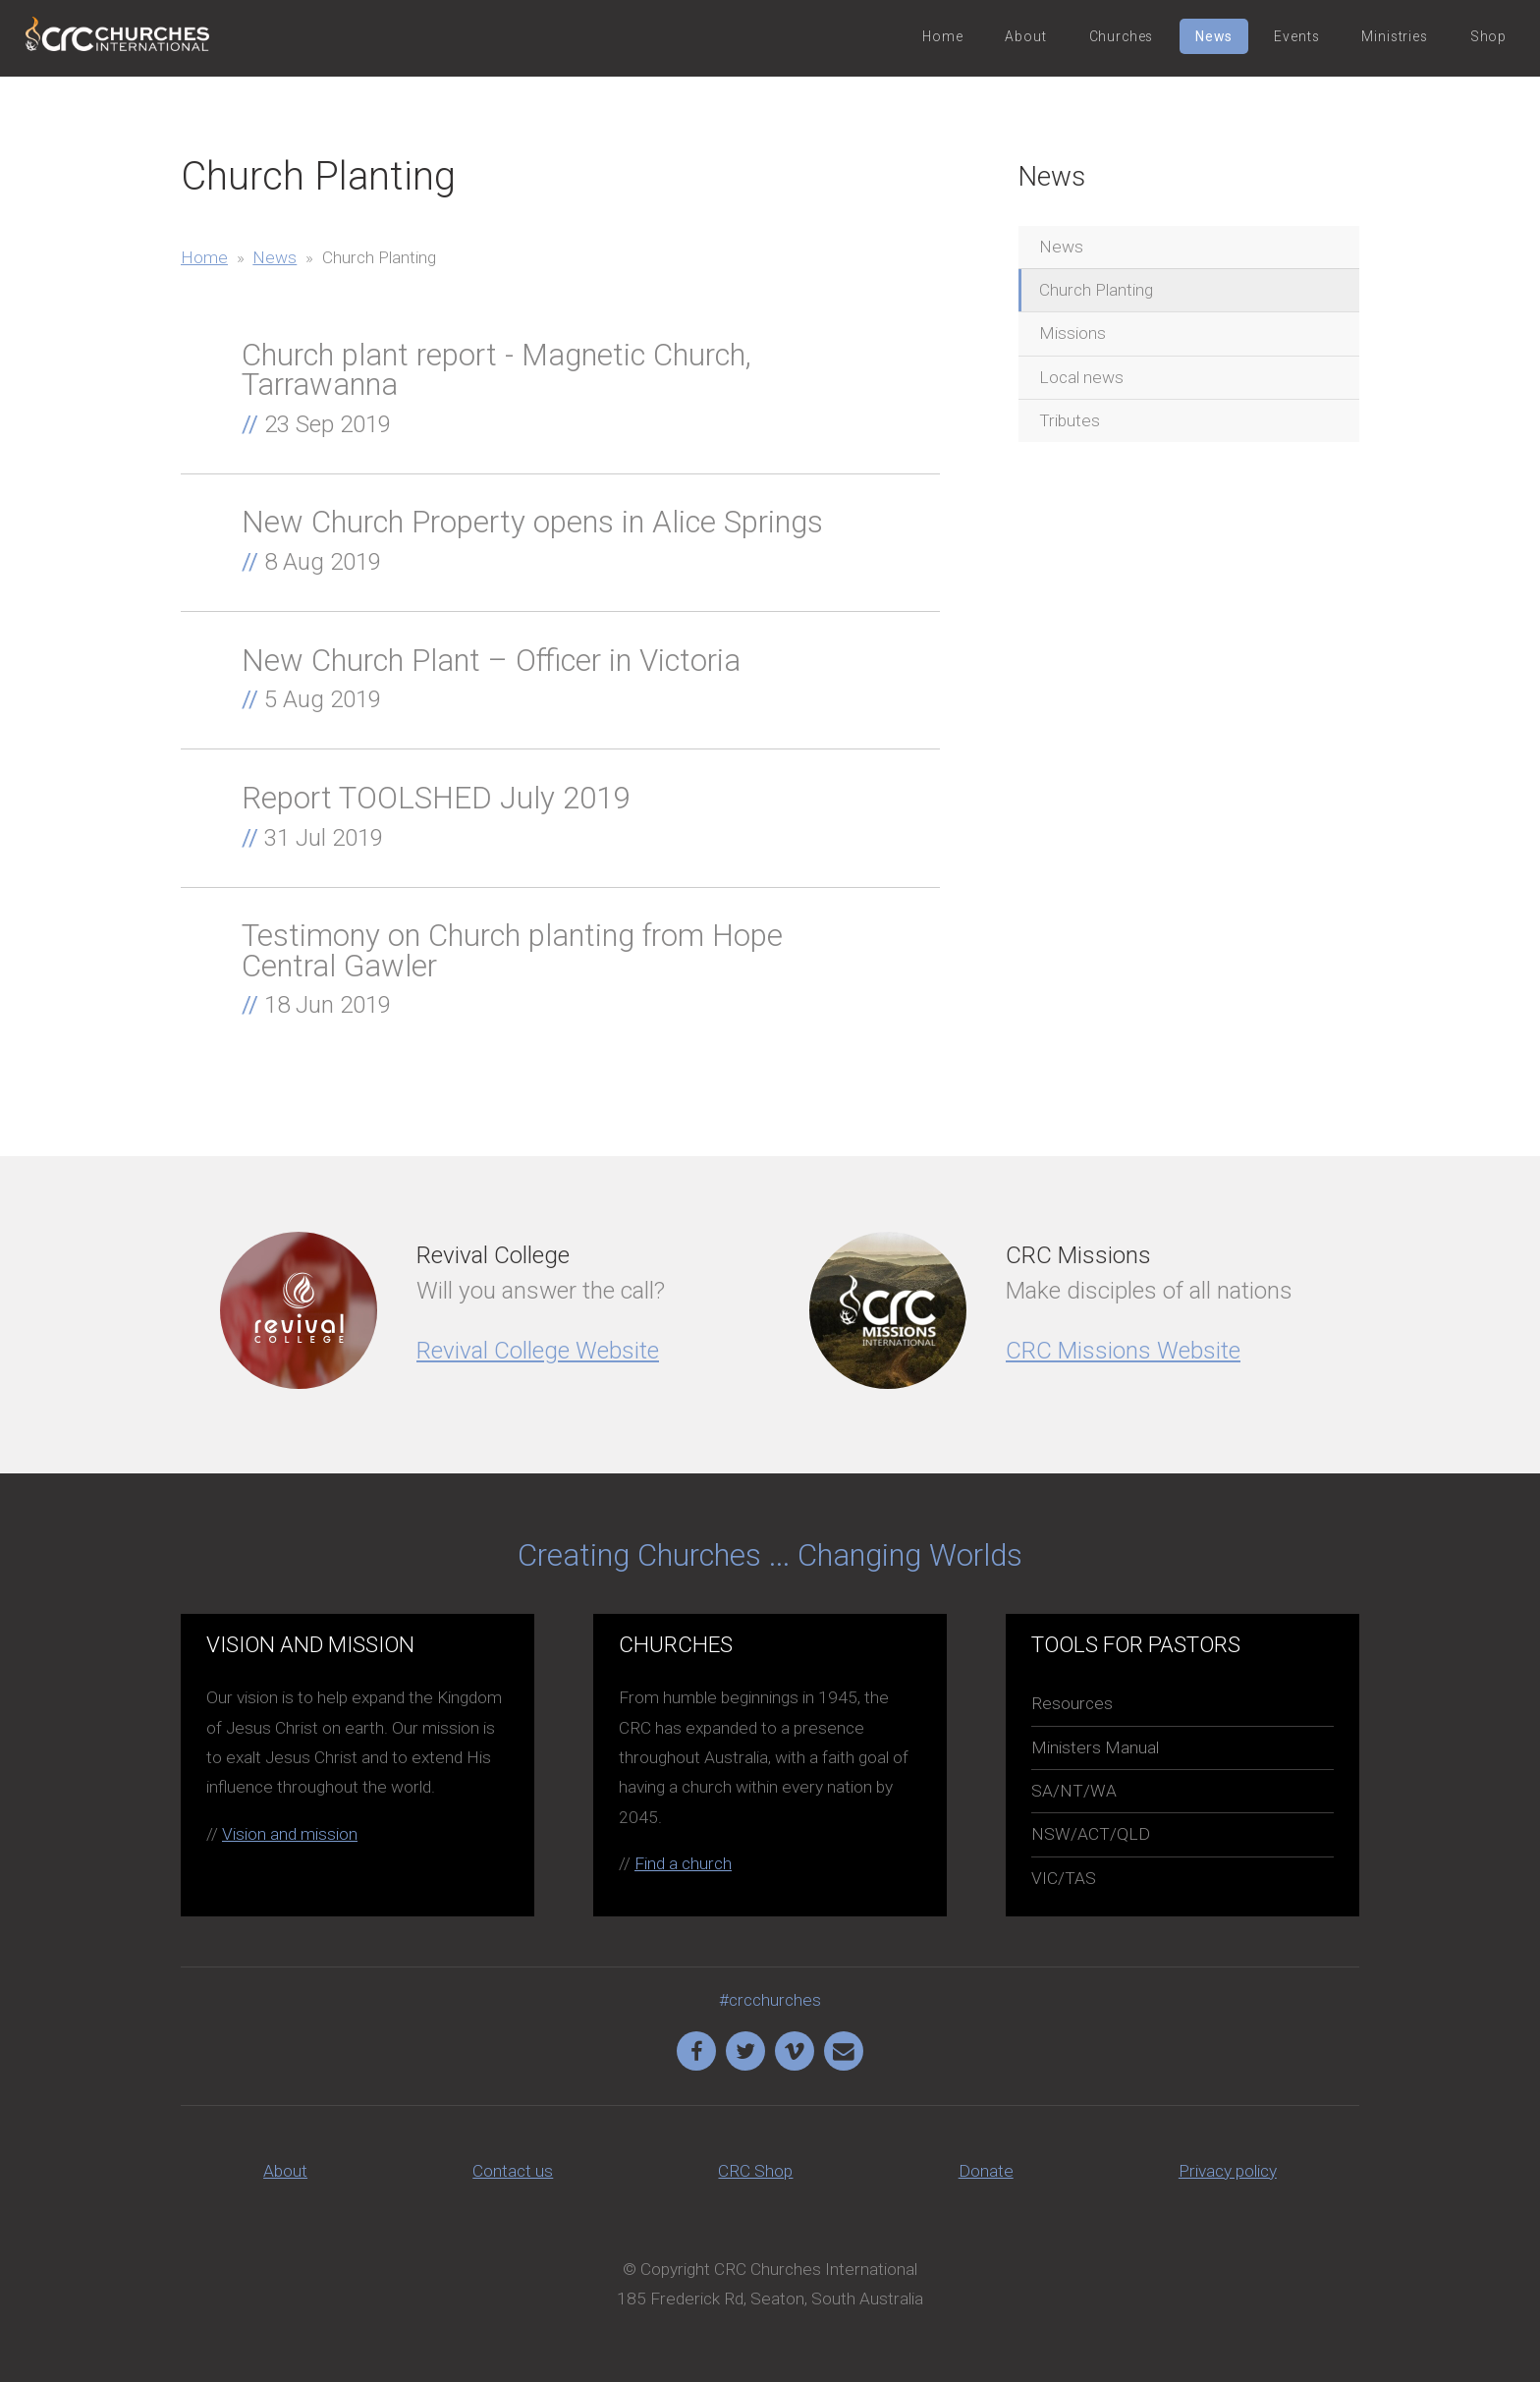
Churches (1121, 36)
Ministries (1394, 36)
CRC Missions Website (1123, 1350)
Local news (1081, 377)
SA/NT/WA (1074, 1790)
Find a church (683, 1863)
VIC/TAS (1063, 1878)
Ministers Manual (1095, 1747)
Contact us (512, 2171)
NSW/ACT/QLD (1090, 1834)
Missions (1072, 333)
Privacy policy (1228, 2171)
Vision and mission (290, 1834)
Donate (986, 2171)
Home (942, 36)
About (1025, 36)
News (1213, 36)
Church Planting (1096, 290)
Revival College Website (537, 1350)
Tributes (1069, 420)
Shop (1488, 36)
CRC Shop (755, 2171)
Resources (1072, 1703)
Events (1296, 36)
